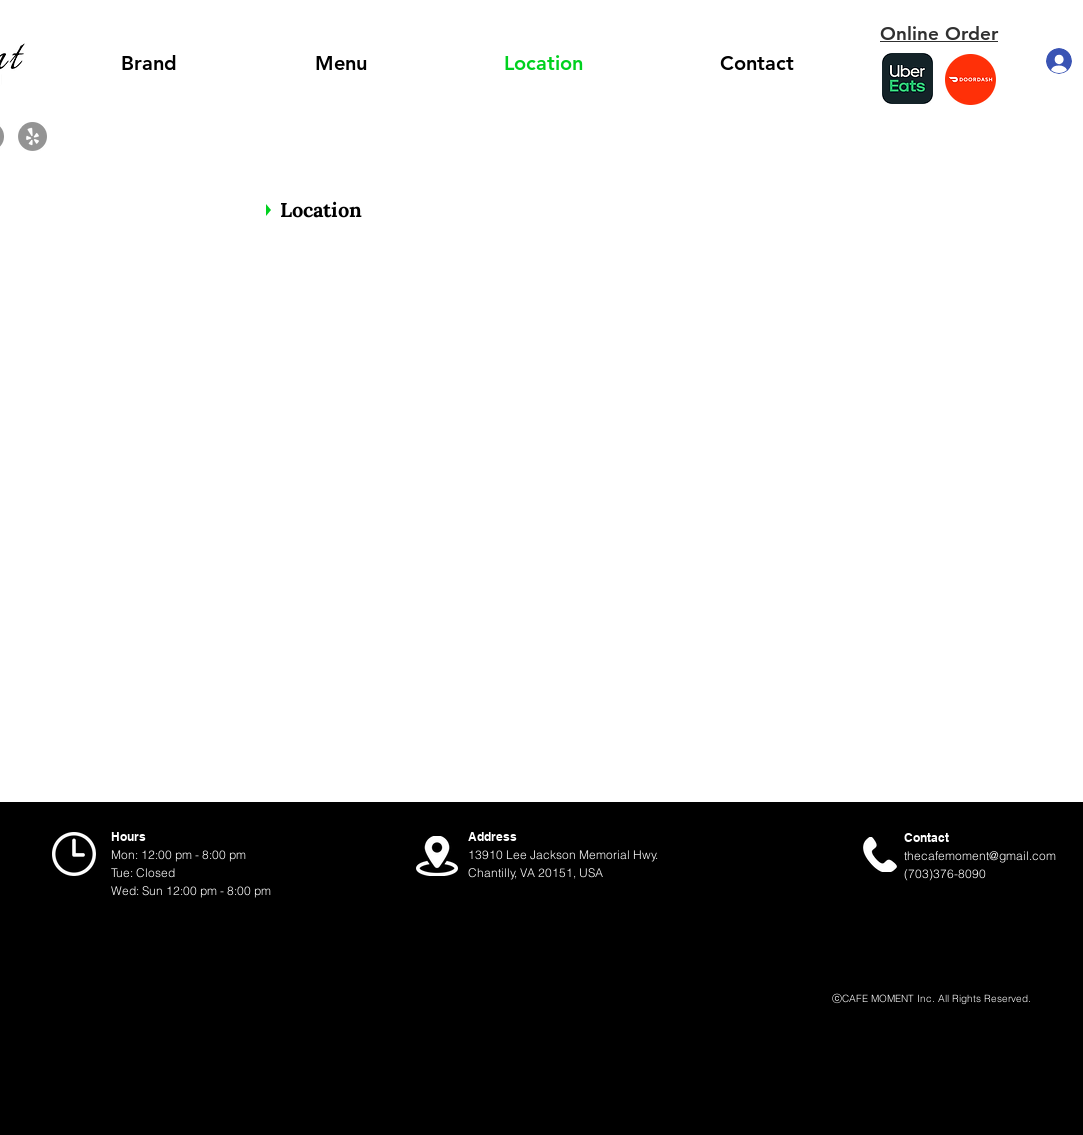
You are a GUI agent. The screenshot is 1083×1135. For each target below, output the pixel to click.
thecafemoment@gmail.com (980, 855)
